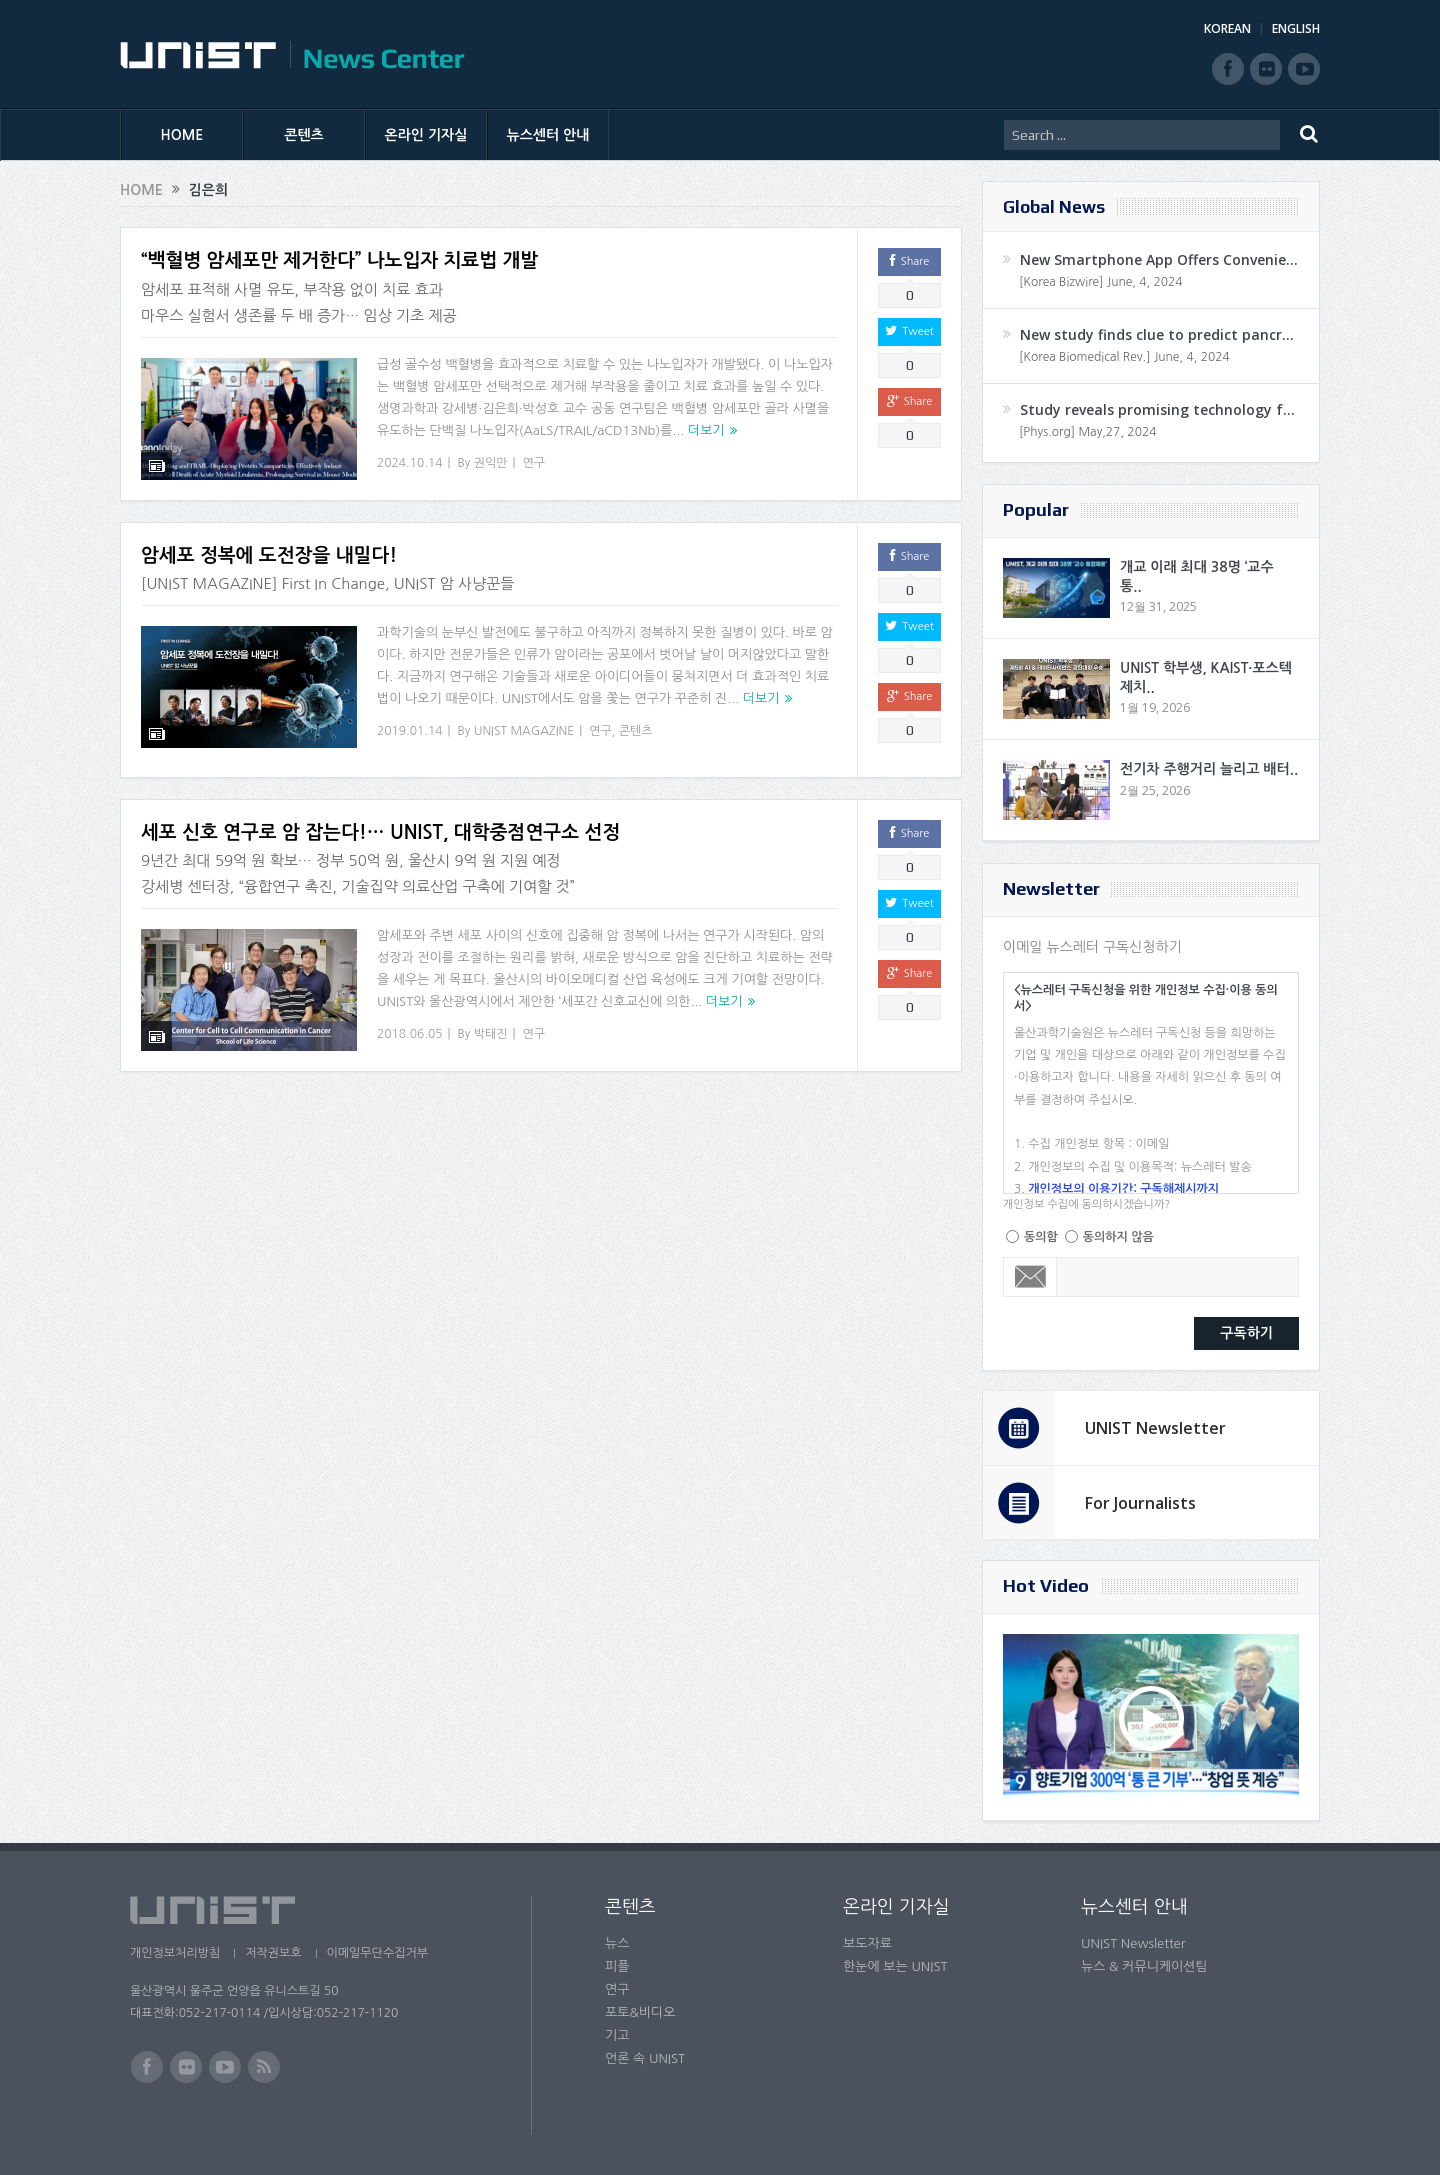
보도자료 (867, 1943)
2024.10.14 (409, 463)
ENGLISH (1296, 28)
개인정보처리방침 (175, 1953)
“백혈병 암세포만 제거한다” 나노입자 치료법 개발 (339, 260)
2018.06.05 (409, 1034)
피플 (617, 1966)
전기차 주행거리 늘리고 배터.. (1209, 769)
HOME (182, 135)
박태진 (491, 1034)
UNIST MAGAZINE (524, 731)
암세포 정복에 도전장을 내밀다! (269, 555)
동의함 (1041, 1237)
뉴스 (617, 1943)
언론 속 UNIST (645, 2058)
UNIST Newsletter (1155, 1428)
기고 (617, 2035)
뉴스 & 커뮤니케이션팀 (1144, 1966)
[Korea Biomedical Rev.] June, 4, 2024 (1124, 357)
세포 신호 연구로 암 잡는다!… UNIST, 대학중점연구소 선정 (380, 832)
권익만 (491, 463)
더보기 (706, 430)
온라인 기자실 (426, 135)
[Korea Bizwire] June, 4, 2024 (1101, 282)
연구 (534, 463)
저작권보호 (273, 1953)
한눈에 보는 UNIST (895, 1966)
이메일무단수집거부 (378, 1953)
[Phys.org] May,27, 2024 (1087, 432)
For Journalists (1140, 1503)
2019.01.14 (409, 731)
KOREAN (1227, 28)
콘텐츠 (303, 135)
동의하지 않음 (1118, 1237)
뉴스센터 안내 (548, 135)
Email (1030, 1277)
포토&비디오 (640, 2012)
